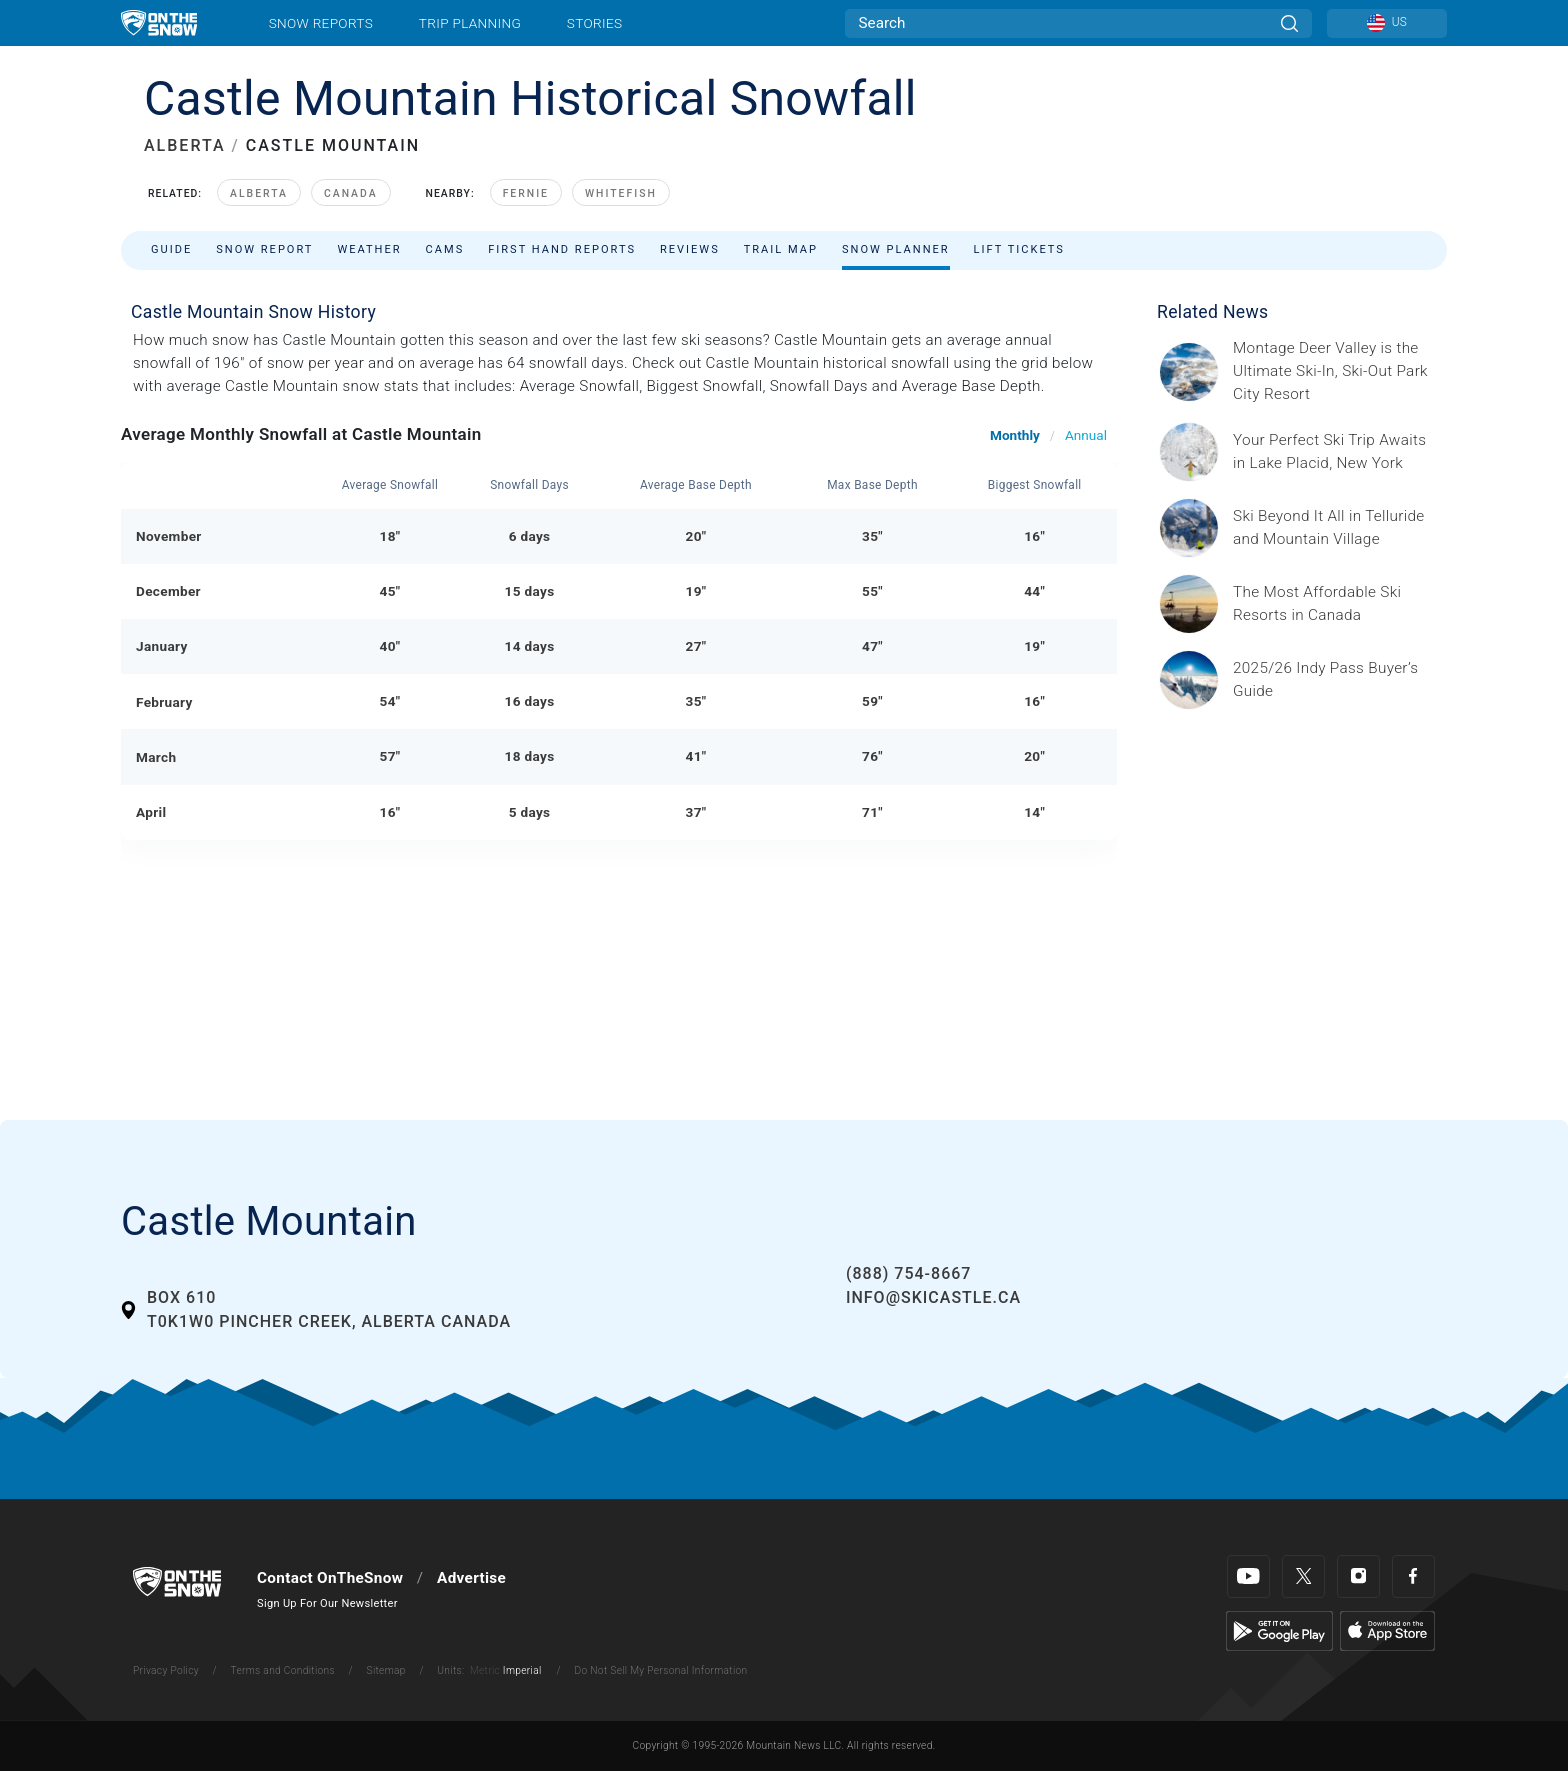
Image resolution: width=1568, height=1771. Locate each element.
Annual (1086, 435)
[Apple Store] (1387, 1630)
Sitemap (386, 1670)
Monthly (1015, 435)
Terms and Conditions (282, 1670)
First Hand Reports (562, 249)
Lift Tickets (1019, 249)
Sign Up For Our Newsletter (327, 1603)
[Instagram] (1358, 1576)
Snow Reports (321, 23)
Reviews (690, 249)
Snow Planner (896, 249)
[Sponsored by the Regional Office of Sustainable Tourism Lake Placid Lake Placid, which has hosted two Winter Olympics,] (1334, 452)
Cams (445, 249)
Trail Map (781, 249)
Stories (594, 23)
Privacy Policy (166, 1670)
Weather (369, 249)
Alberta (259, 193)
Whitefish (621, 193)
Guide (171, 249)
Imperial (522, 1670)
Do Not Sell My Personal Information (660, 1670)
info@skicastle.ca (933, 1297)
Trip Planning (470, 23)
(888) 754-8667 (908, 1273)
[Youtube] (1248, 1576)
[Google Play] (1279, 1630)
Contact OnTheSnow (330, 1578)
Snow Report (264, 249)
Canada (351, 193)
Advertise (471, 1578)
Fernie (526, 193)
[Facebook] (1413, 1576)
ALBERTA (185, 145)
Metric (485, 1670)
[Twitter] (1303, 1576)
